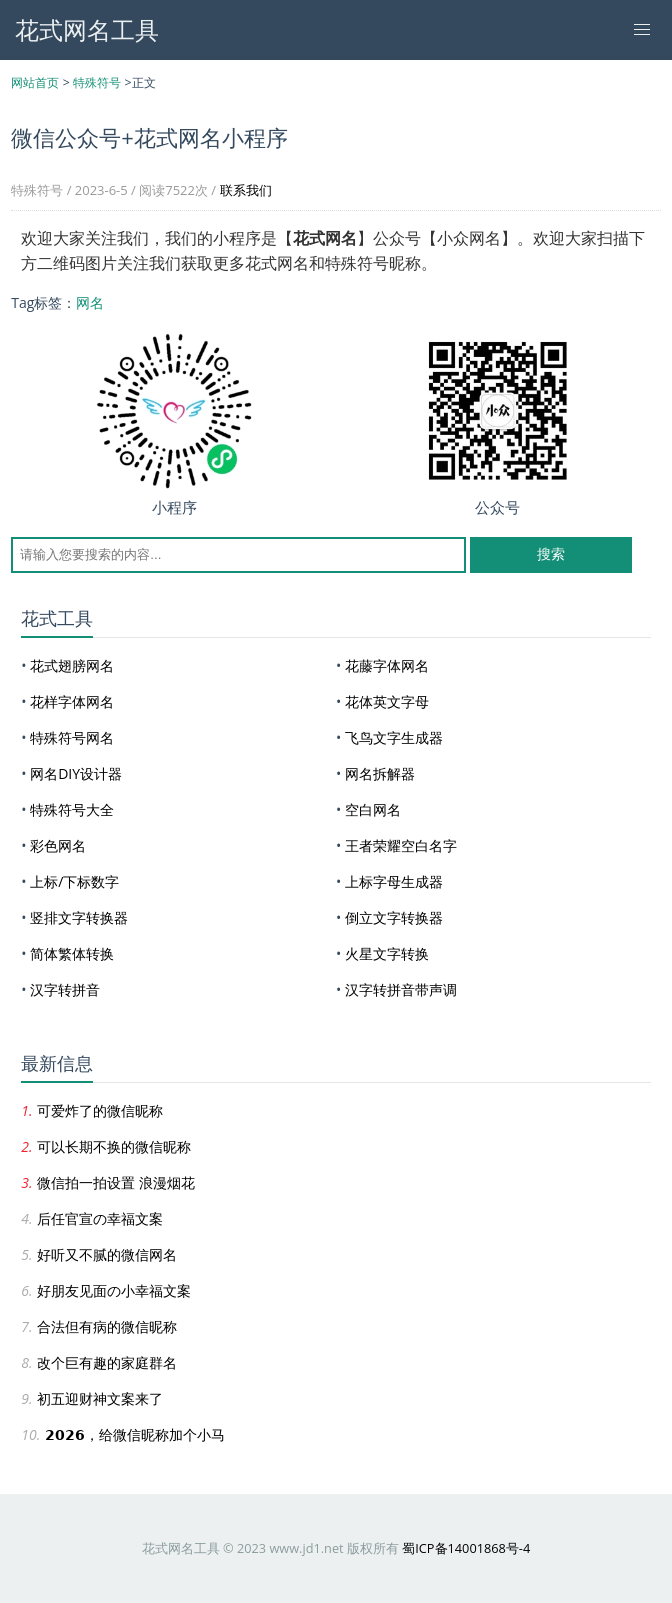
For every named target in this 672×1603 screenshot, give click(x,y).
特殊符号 (97, 82)
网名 (90, 302)
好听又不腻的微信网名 (107, 1254)
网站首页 (35, 82)
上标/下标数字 (74, 881)
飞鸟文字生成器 (394, 737)
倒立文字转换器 (394, 917)
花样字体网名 (72, 701)
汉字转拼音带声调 (401, 989)
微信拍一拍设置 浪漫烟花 (116, 1182)
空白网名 (373, 809)
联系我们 (246, 190)
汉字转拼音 (65, 989)
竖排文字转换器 (79, 917)
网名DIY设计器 (76, 773)
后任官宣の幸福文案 (100, 1218)
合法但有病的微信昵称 (107, 1326)
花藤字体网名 (387, 665)
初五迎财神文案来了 (100, 1398)
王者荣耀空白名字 (401, 845)
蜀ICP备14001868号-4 (466, 1548)
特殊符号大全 (72, 809)
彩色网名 (58, 845)
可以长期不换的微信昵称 (114, 1146)
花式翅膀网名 (72, 665)
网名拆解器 (380, 773)
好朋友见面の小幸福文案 (114, 1290)
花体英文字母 (387, 701)
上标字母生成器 (394, 881)
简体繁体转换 (72, 953)
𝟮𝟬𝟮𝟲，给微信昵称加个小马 (135, 1434)
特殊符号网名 (72, 737)
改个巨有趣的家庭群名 (107, 1362)
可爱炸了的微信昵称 (100, 1110)
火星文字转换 (387, 953)
